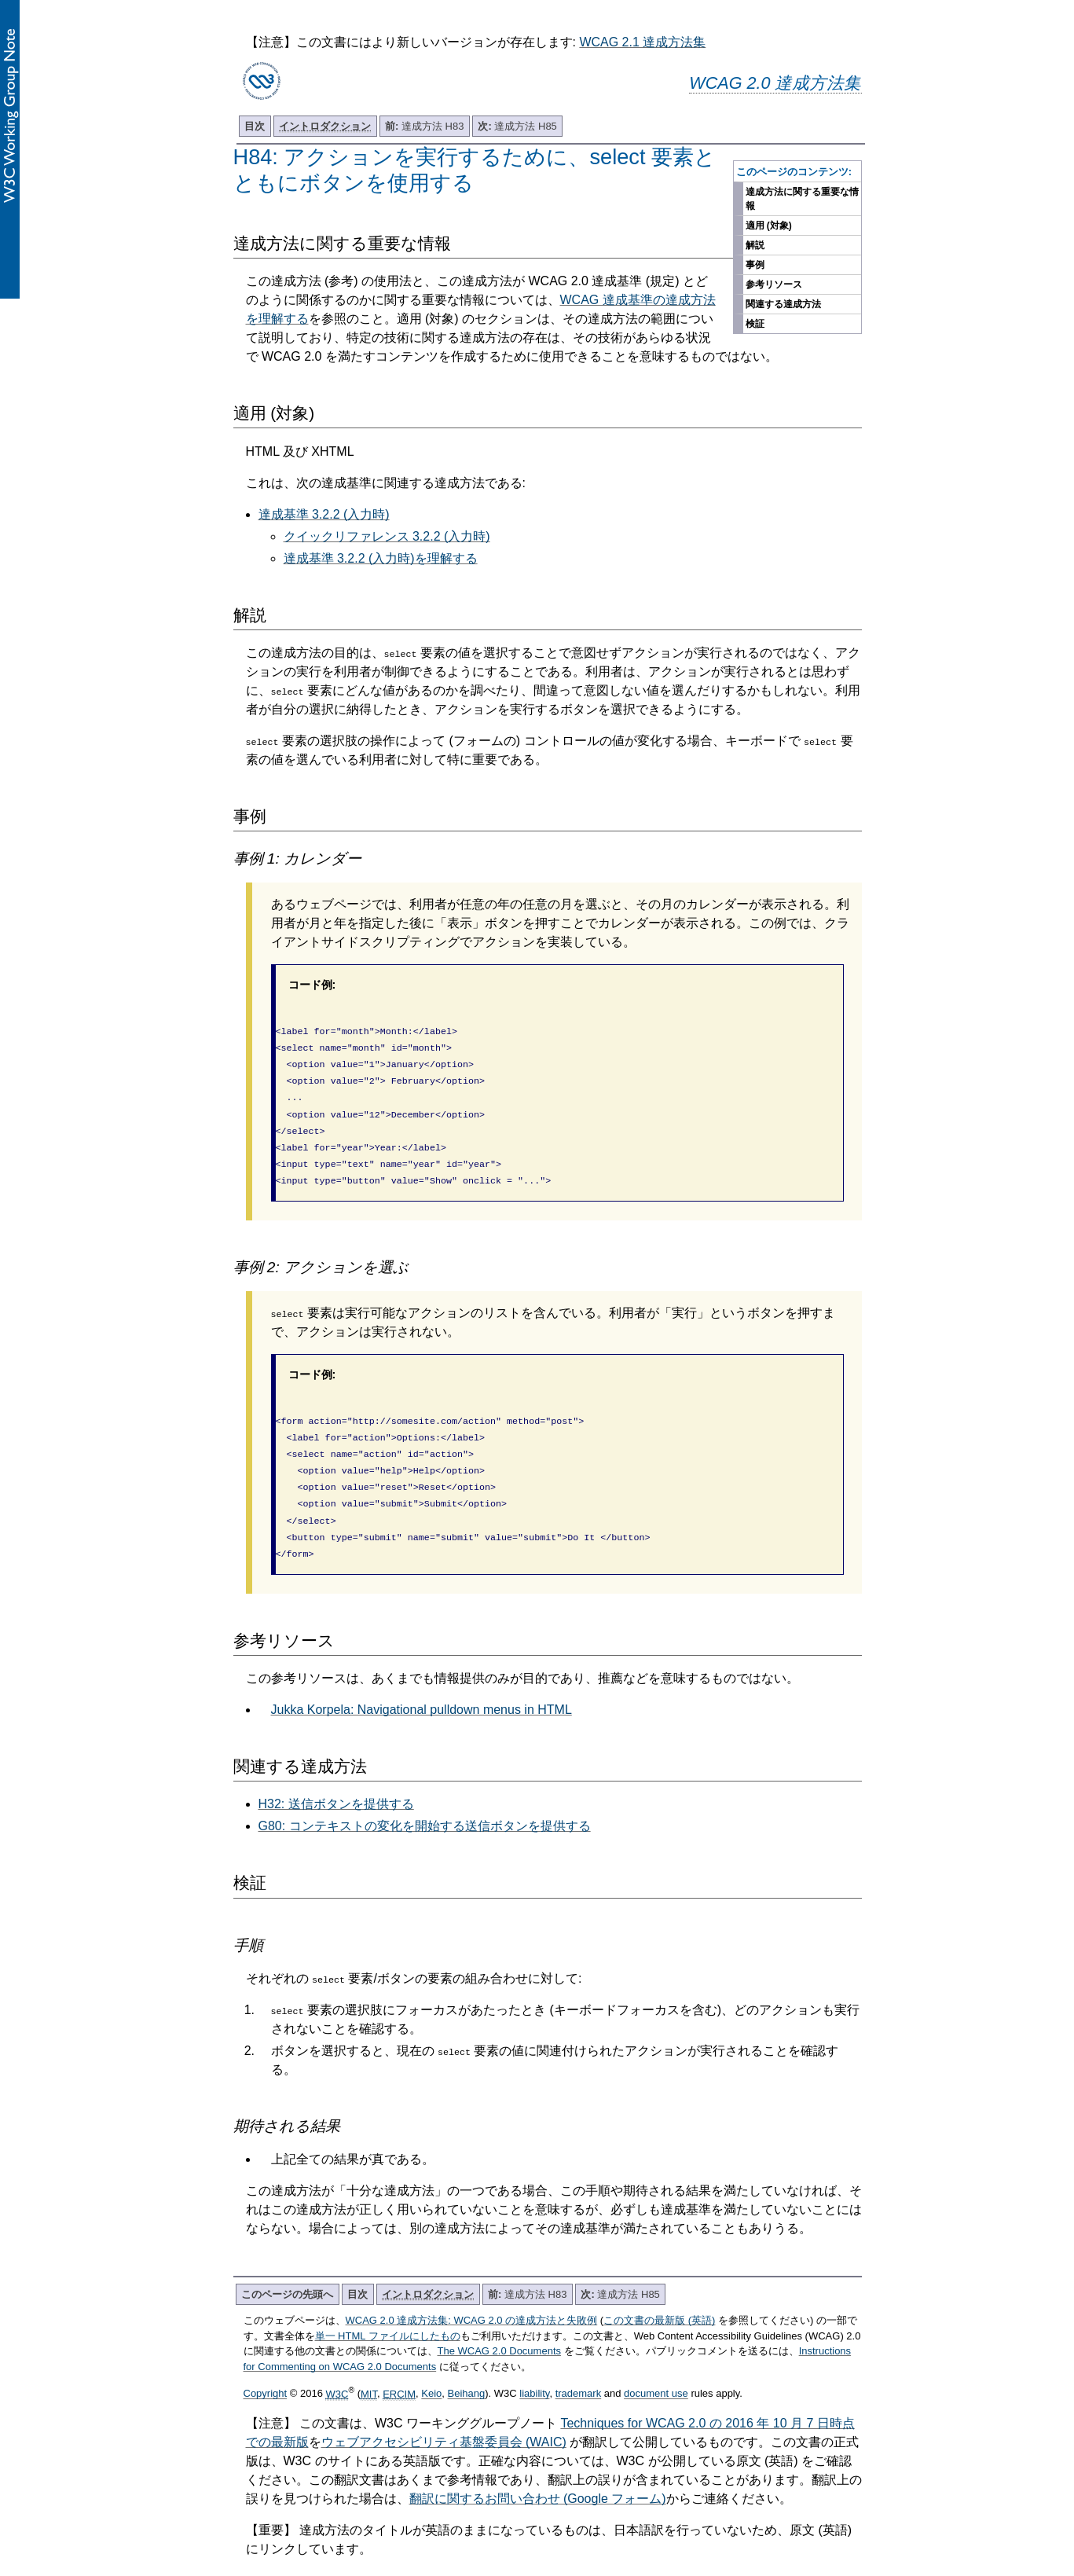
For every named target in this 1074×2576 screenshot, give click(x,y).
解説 (755, 245)
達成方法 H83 (424, 126)
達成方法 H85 (517, 126)
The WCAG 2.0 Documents (500, 2318)
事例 (755, 264)
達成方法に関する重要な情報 (802, 198)
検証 (755, 323)
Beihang (467, 2361)
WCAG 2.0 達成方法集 (775, 83)
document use (656, 2361)
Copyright (266, 2361)
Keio (431, 2361)
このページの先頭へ (287, 2261)
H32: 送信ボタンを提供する (336, 1771)
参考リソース (774, 284)
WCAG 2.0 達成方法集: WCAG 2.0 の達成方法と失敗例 (472, 2287)
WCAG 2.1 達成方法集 (642, 42)
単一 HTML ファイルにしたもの (387, 2303)
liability (534, 2361)
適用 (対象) (769, 225)
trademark (578, 2361)
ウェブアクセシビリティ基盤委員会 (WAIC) (443, 2409)
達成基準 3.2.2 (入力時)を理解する (381, 558)
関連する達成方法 (783, 304)
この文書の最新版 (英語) (659, 2287)
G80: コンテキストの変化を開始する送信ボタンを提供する (424, 1793)
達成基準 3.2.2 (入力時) (324, 514)
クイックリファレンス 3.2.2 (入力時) (387, 536)
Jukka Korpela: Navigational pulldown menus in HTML (421, 1676)
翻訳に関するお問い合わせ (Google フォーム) (537, 2465)
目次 (254, 126)
